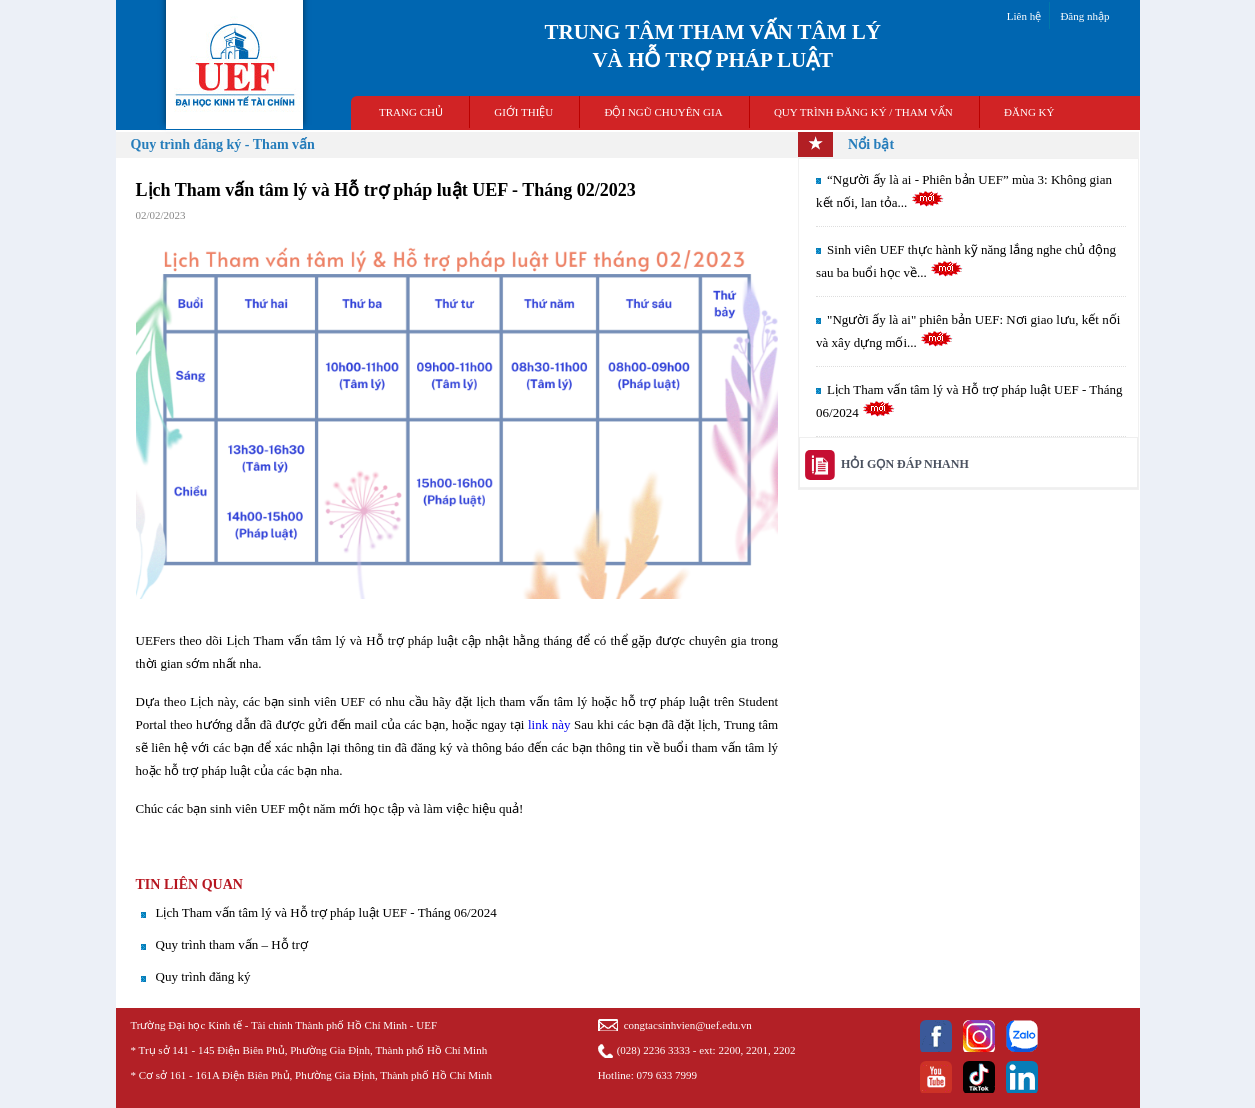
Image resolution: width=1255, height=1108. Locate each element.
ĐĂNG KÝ (1029, 112)
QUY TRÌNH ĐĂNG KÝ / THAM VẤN (863, 112)
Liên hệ (1024, 16)
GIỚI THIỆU (523, 112)
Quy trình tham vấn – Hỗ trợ (232, 944)
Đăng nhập (1084, 16)
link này (549, 724)
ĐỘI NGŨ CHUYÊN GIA (664, 112)
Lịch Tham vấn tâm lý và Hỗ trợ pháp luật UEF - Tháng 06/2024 (326, 912)
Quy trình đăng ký (203, 976)
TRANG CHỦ (411, 112)
